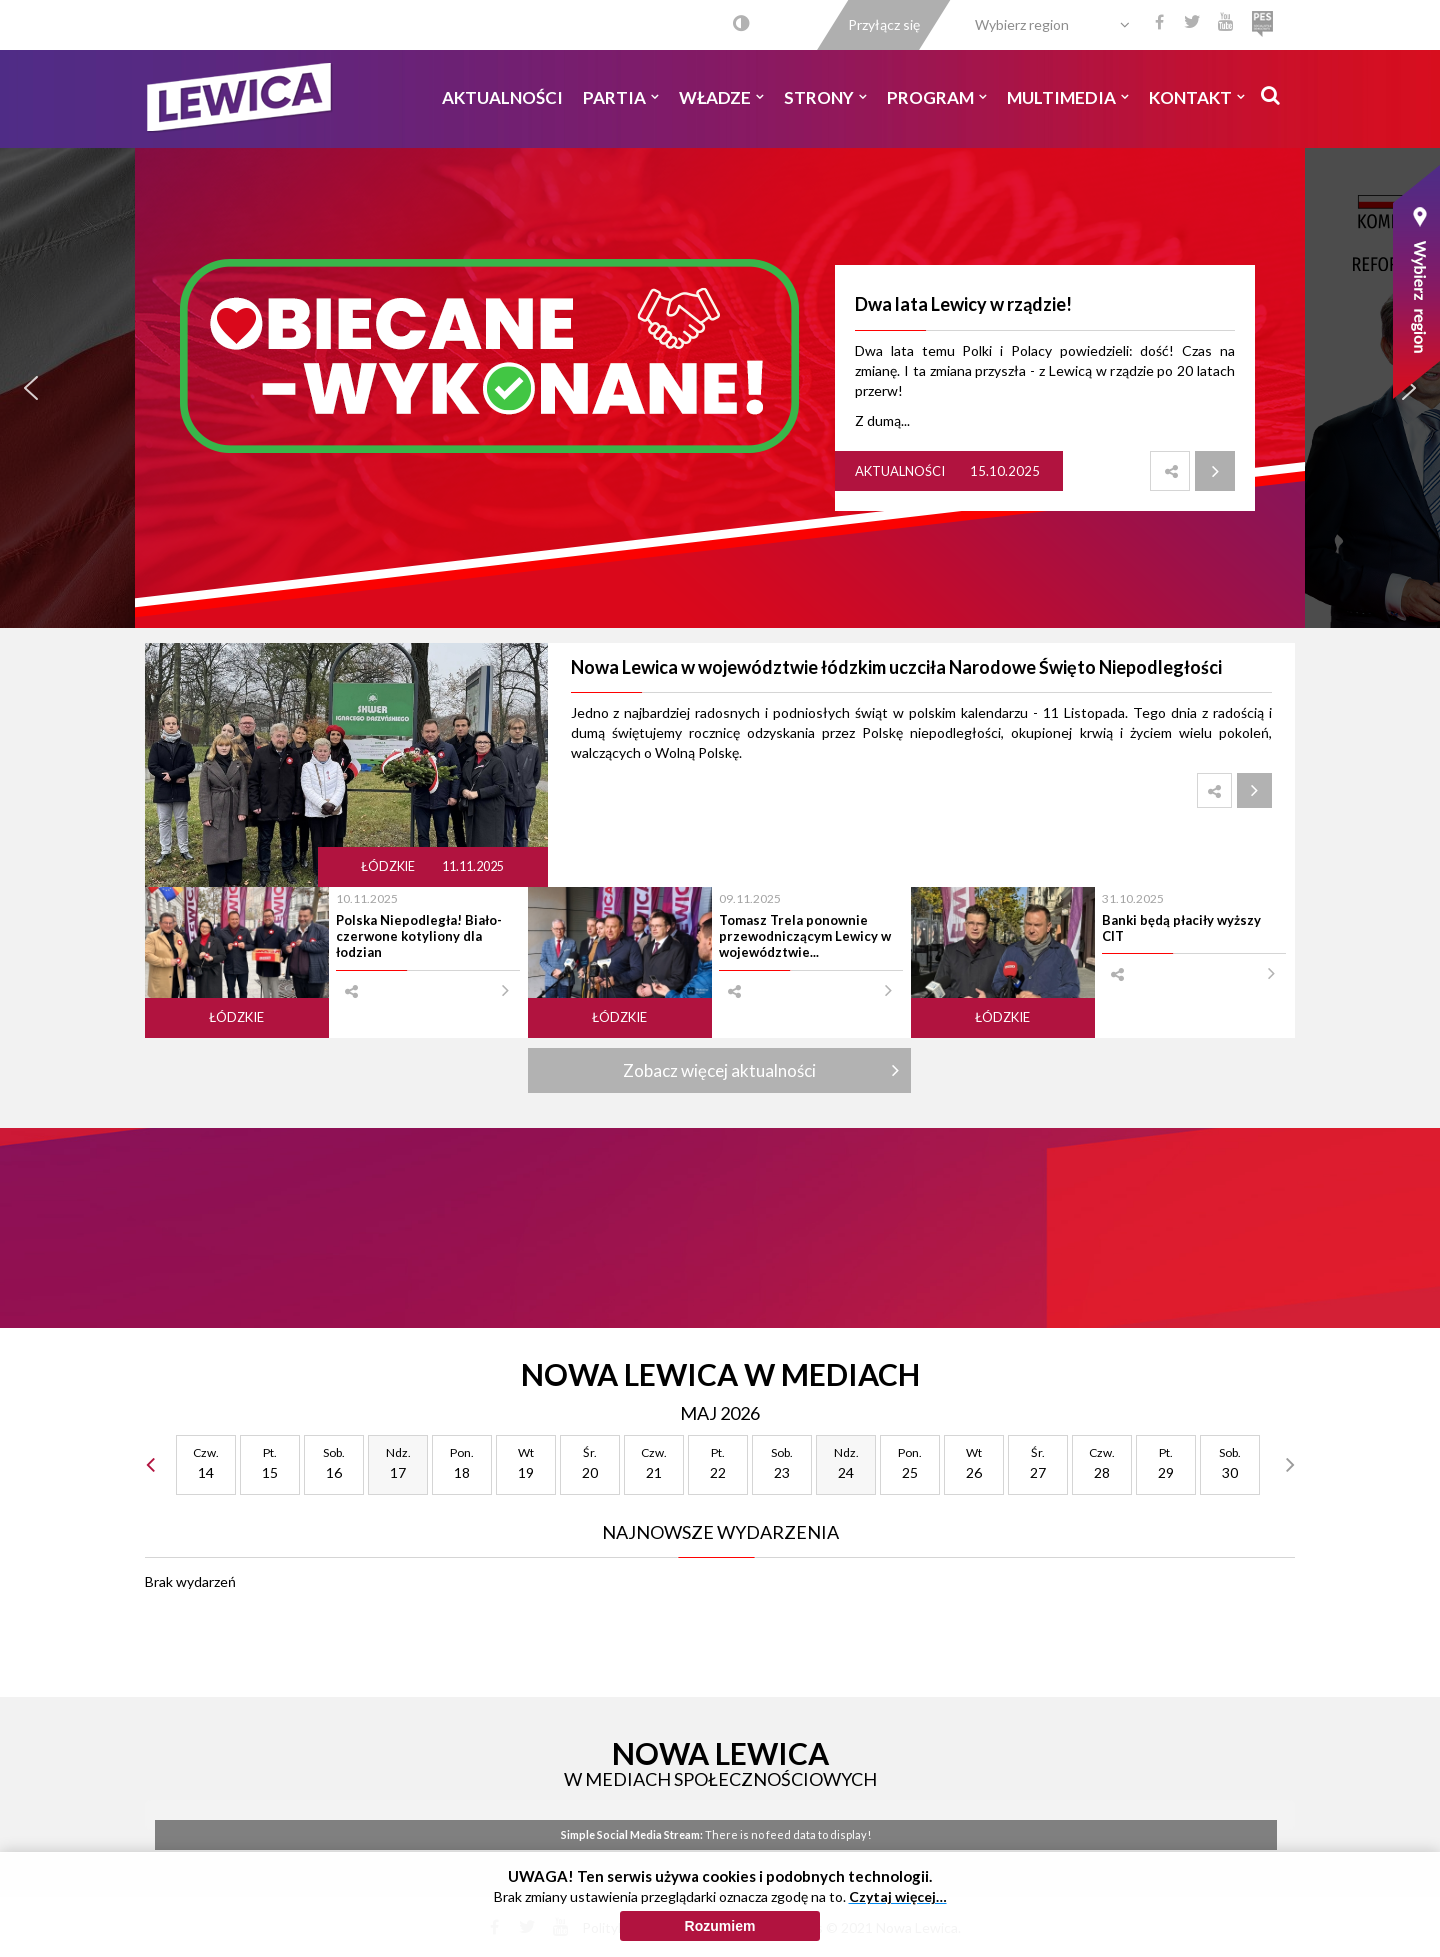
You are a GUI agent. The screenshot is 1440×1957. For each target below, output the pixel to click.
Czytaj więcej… (898, 1896)
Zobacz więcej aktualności (719, 1070)
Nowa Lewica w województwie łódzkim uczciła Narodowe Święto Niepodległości (896, 667)
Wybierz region (1022, 24)
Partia (621, 97)
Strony (825, 97)
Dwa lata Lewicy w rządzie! (963, 304)
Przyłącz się (884, 24)
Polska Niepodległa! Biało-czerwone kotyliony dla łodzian (419, 936)
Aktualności (502, 97)
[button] (31, 388)
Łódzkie (389, 866)
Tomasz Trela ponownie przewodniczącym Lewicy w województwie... (805, 936)
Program (937, 97)
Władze (721, 97)
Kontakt (1197, 97)
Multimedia (1068, 97)
